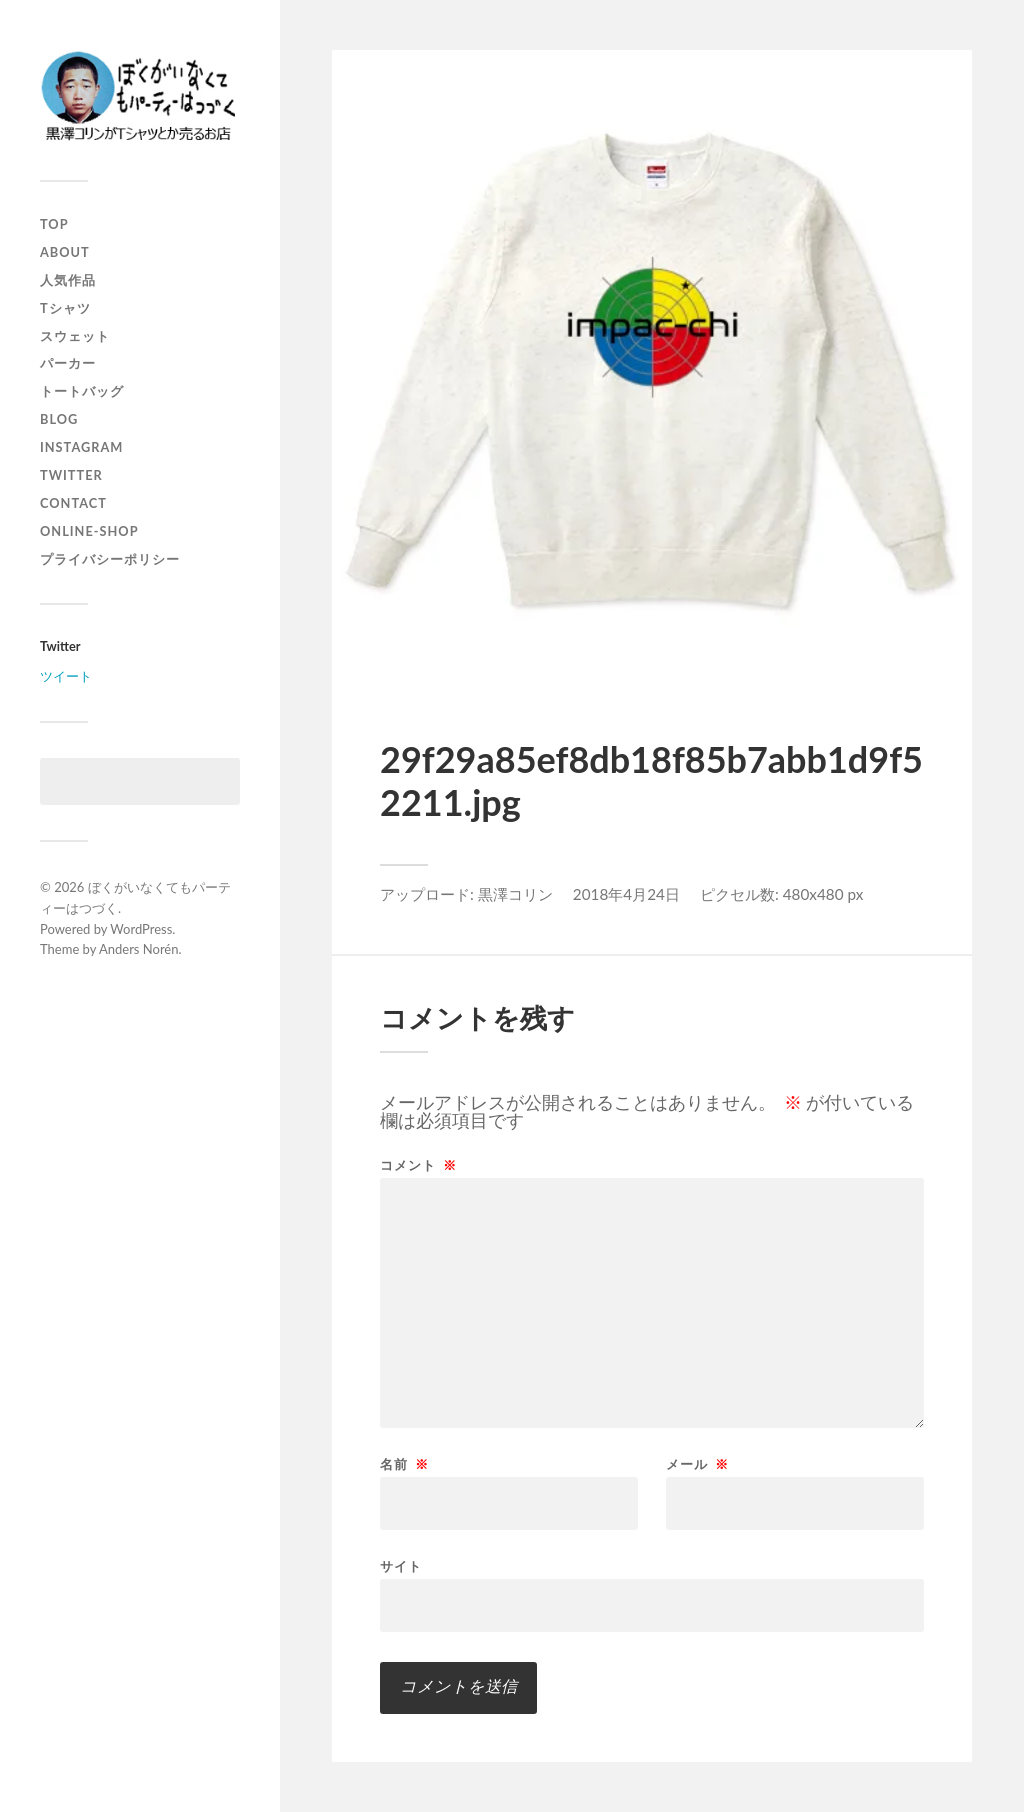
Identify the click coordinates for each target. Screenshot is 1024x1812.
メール (697, 1464)
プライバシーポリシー (110, 559)
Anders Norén (139, 949)
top (54, 224)
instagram (81, 447)
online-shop (89, 531)
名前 (404, 1464)
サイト (401, 1565)
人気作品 (68, 280)
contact (73, 503)
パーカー (68, 363)
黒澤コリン (515, 894)
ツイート (66, 676)
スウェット (75, 336)
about (65, 252)
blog (59, 419)
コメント (418, 1165)
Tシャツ (65, 308)
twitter (71, 475)
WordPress (141, 929)
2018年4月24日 (626, 894)
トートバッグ (82, 391)
